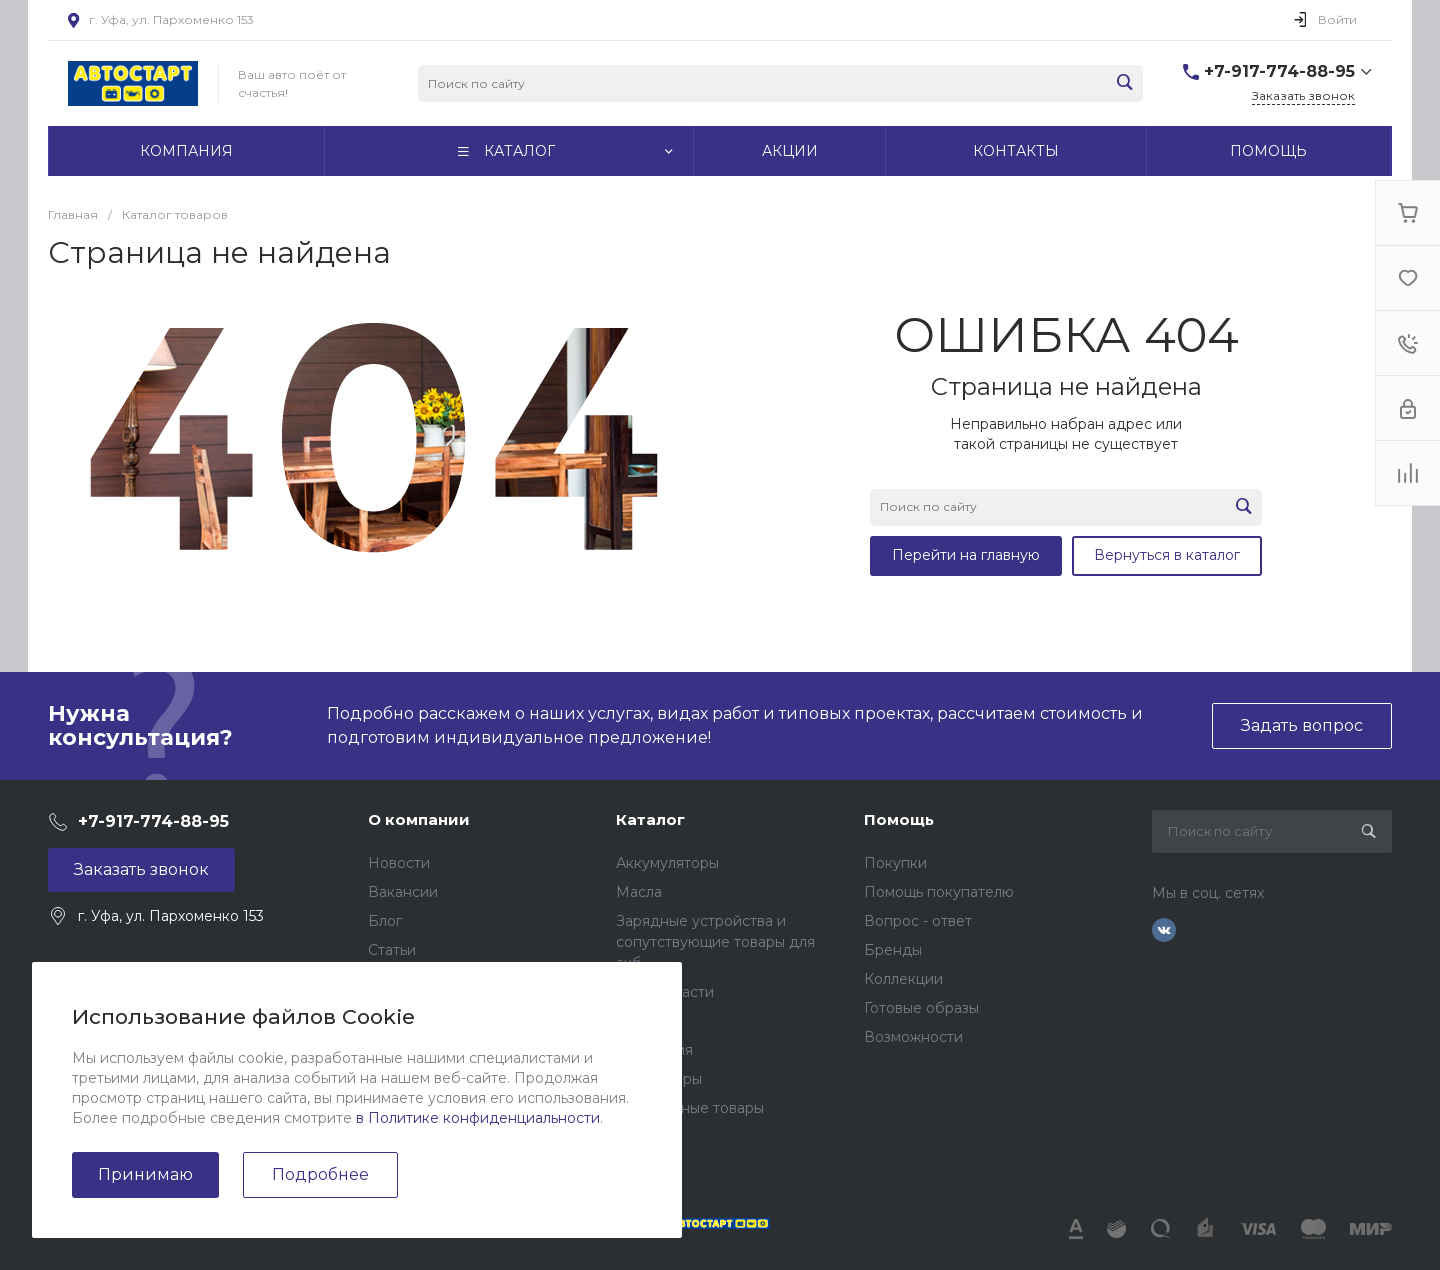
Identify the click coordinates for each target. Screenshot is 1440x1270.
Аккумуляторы (667, 863)
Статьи (392, 950)
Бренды (893, 950)
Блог (385, 921)
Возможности (913, 1037)
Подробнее (320, 1174)
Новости (399, 863)
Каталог (650, 819)
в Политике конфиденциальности (478, 1118)
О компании (419, 819)
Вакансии (403, 892)
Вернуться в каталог (1167, 555)
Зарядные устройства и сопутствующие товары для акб (715, 942)
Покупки (895, 863)
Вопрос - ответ (918, 921)
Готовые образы (921, 1008)
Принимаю (145, 1174)
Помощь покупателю (939, 892)
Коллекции (903, 979)
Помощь (899, 819)
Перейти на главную (966, 555)
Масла (639, 892)
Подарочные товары (690, 1108)
